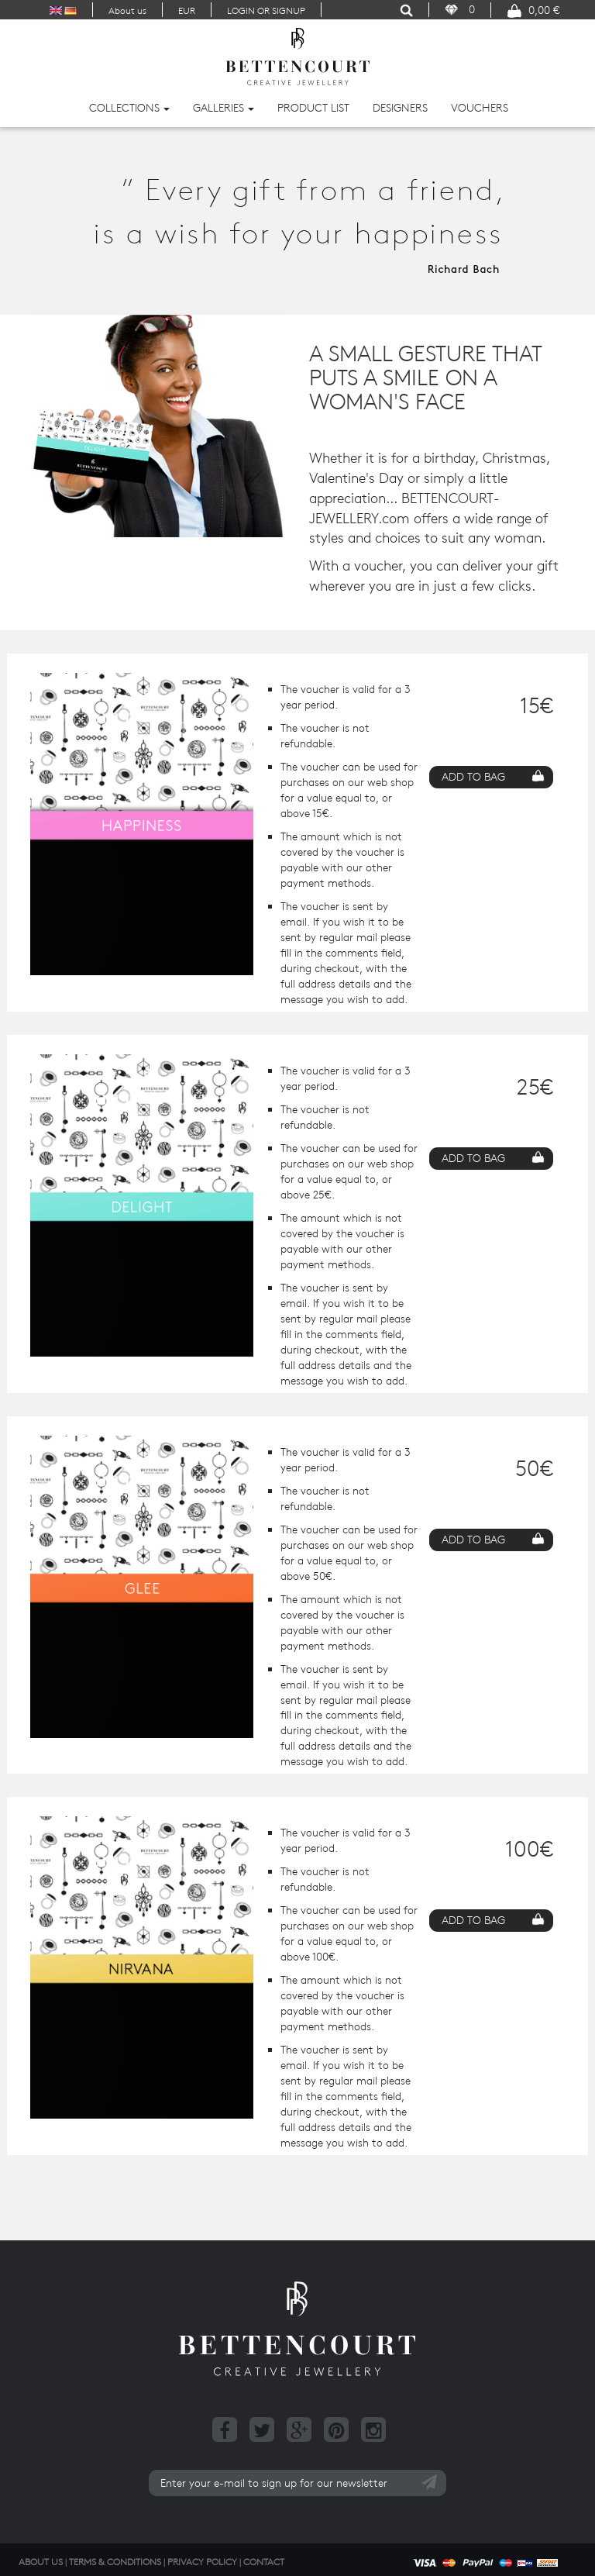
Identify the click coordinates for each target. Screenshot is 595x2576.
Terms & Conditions (115, 2561)
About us (127, 10)
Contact (263, 2561)
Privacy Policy (202, 2561)
